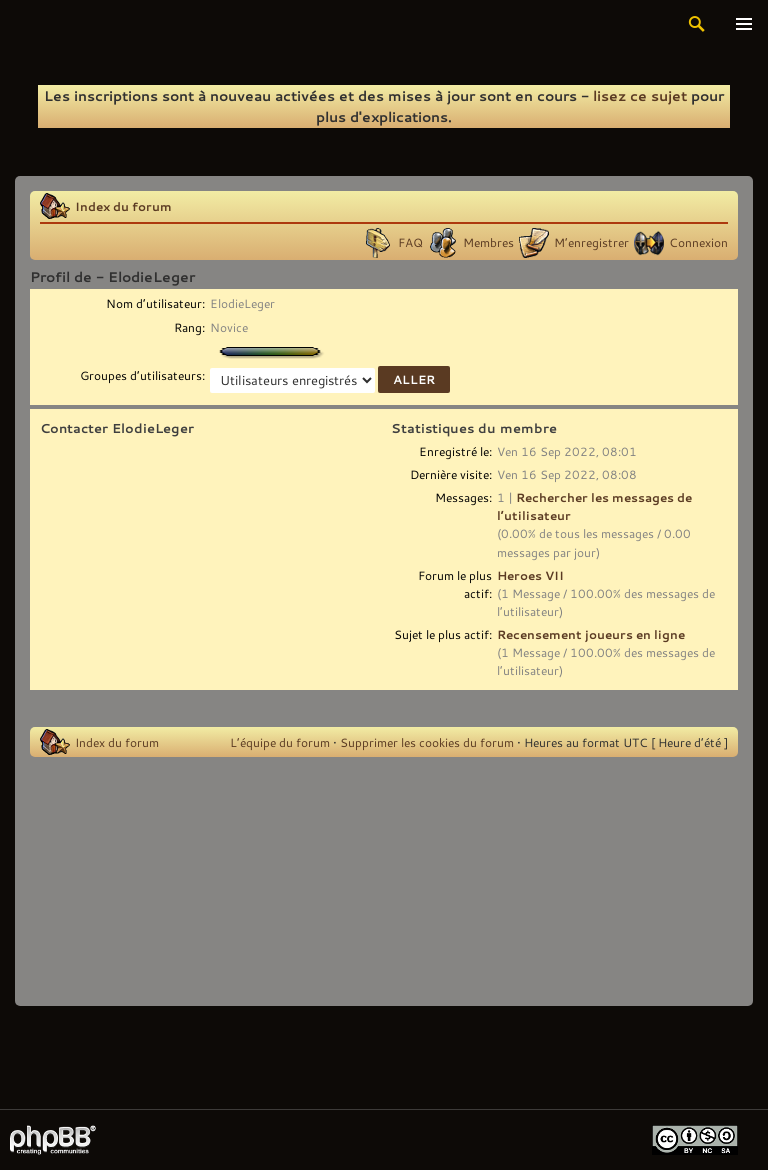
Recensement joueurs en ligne (591, 634)
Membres (488, 242)
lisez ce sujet (640, 95)
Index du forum (123, 206)
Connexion (698, 242)
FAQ (410, 242)
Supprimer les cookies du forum (427, 742)
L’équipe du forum (280, 742)
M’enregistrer (591, 242)
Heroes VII (530, 575)
